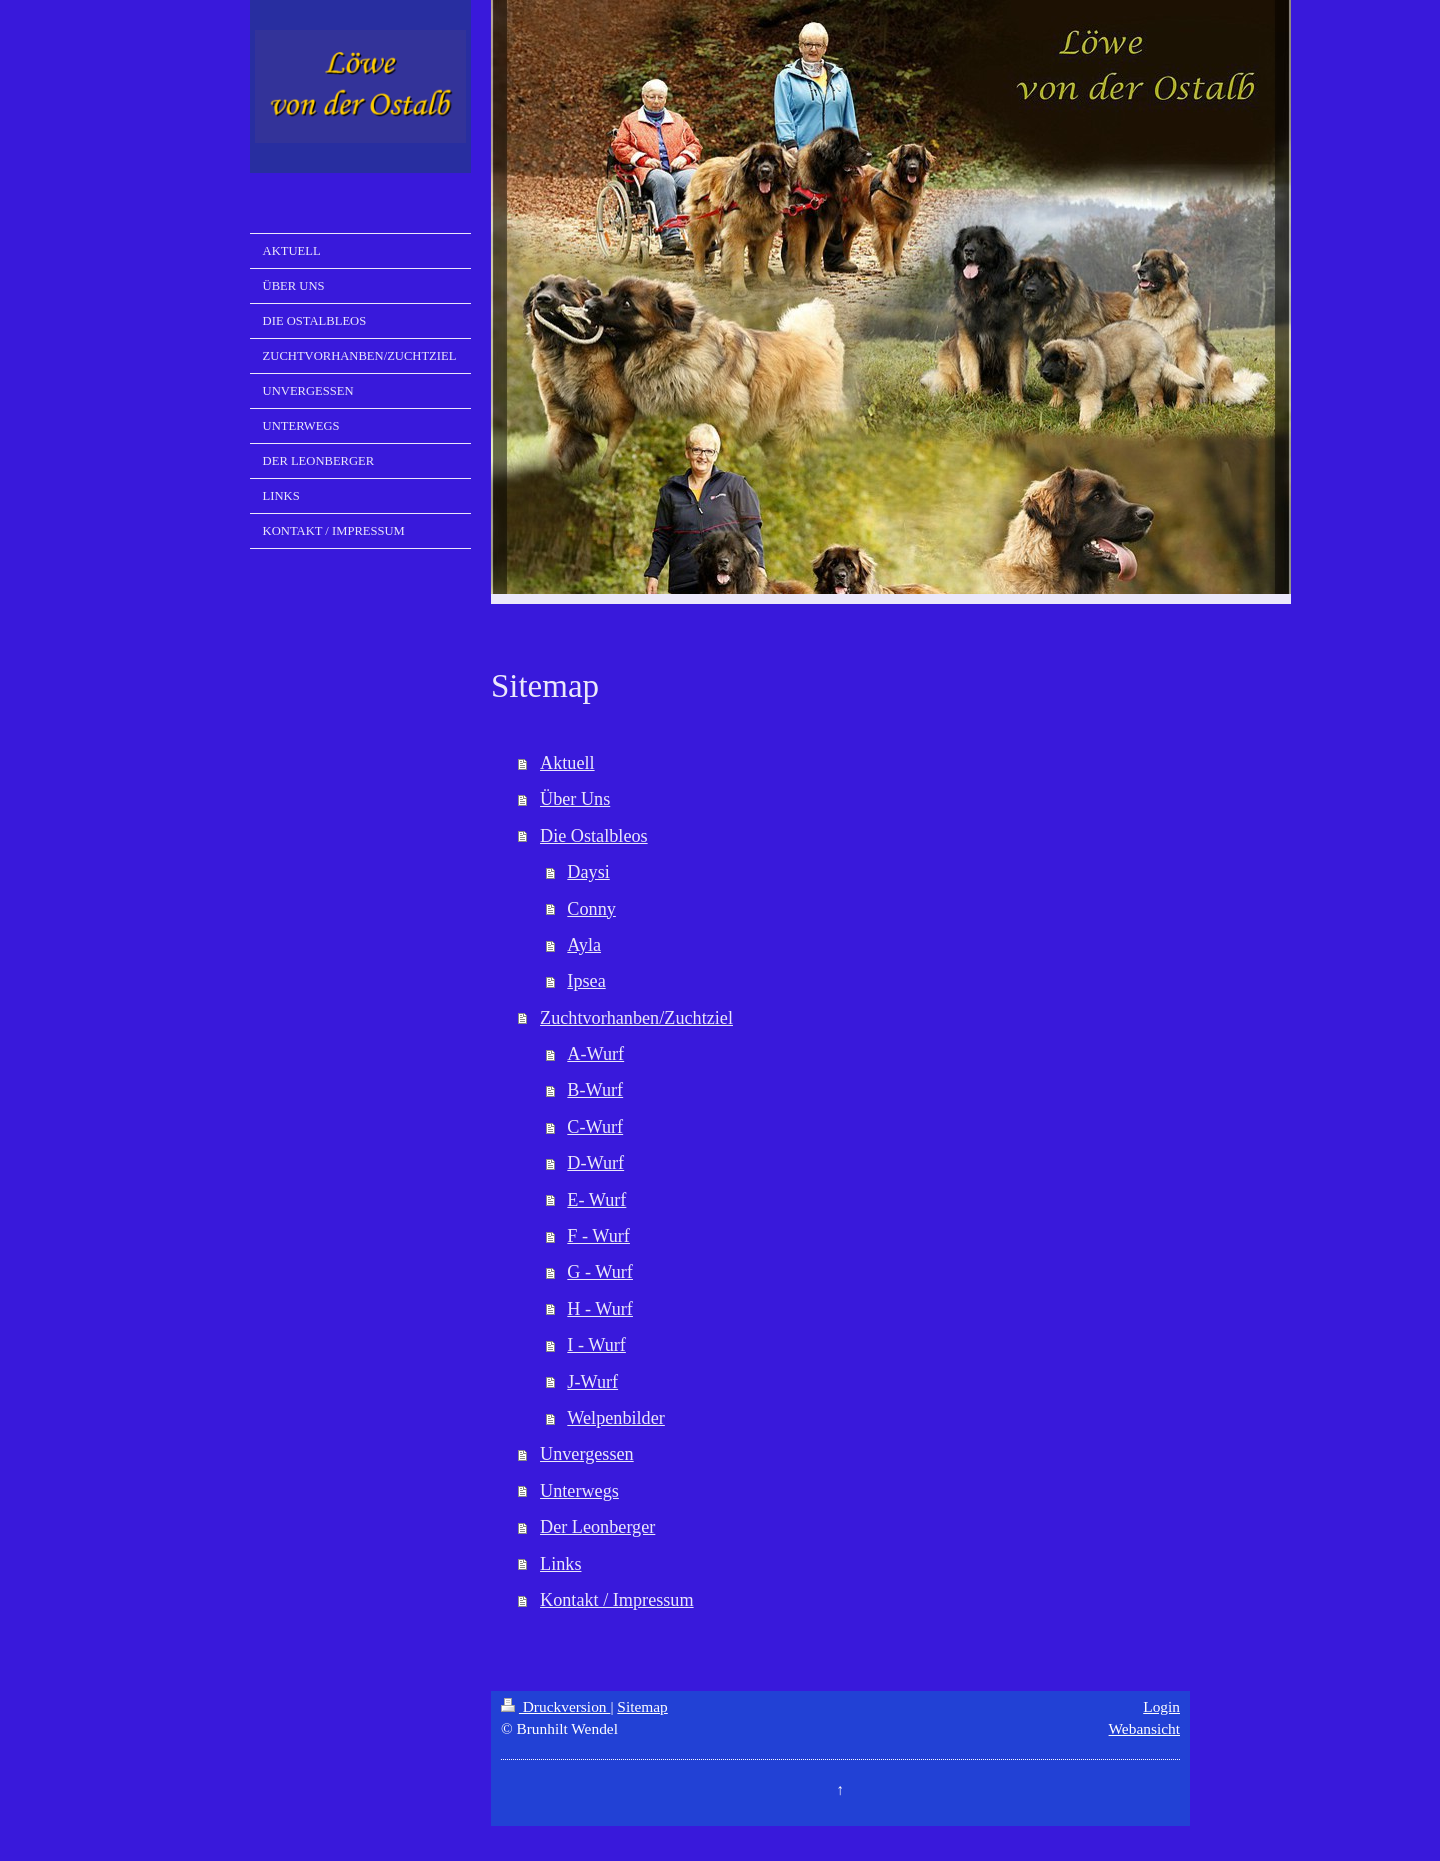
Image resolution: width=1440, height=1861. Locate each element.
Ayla (584, 945)
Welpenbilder (616, 1418)
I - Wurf (596, 1345)
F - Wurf (598, 1236)
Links (560, 1564)
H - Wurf (600, 1309)
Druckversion (555, 1706)
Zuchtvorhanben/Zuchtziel (636, 1018)
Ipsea (586, 981)
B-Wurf (595, 1090)
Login (1161, 1706)
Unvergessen (587, 1454)
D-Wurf (595, 1163)
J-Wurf (592, 1382)
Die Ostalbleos (594, 836)
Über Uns (575, 799)
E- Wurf (596, 1200)
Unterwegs (579, 1491)
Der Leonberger (597, 1527)
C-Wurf (595, 1127)
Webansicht (1144, 1728)
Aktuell (567, 763)
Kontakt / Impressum (617, 1600)
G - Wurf (600, 1272)
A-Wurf (595, 1054)
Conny (591, 909)
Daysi (588, 872)
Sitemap (642, 1706)
